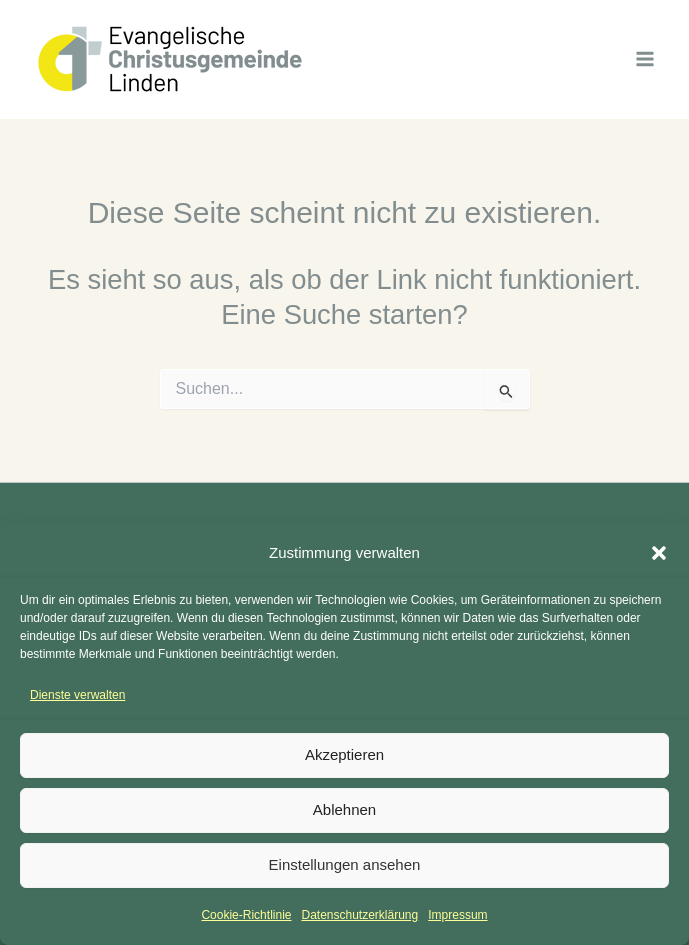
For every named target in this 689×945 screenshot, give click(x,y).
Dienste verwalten (77, 695)
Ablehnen (344, 809)
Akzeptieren (344, 754)
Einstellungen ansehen (345, 864)
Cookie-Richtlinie (246, 915)
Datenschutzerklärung (359, 915)
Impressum (457, 915)
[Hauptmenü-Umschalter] (645, 58)
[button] (659, 553)
